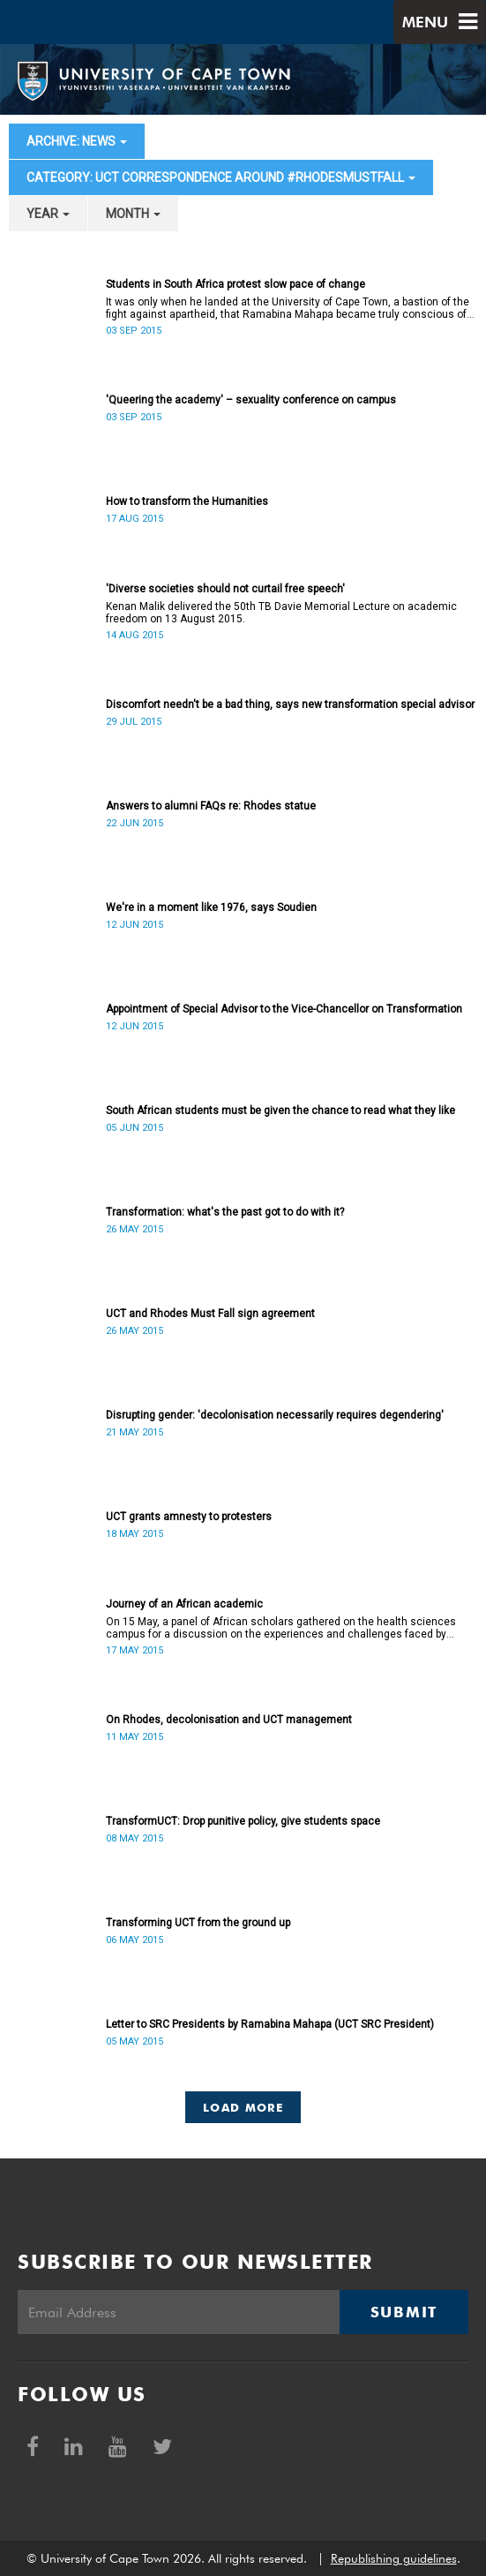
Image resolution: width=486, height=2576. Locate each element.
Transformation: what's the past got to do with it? (225, 1212)
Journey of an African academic (184, 1604)
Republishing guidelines (394, 2558)
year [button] (48, 214)
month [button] (133, 214)
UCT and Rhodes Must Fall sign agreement (210, 1313)
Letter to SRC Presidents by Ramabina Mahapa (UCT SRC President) (270, 2024)
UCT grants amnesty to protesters (189, 1516)
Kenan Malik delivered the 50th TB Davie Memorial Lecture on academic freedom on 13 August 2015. (281, 612)
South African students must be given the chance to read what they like (280, 1110)
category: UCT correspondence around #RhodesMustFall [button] (220, 177)
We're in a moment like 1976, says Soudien (211, 907)
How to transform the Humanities (187, 501)
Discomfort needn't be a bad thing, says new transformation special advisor (290, 704)
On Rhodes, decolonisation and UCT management (229, 1720)
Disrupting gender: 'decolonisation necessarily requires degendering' (275, 1415)
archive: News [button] (76, 141)
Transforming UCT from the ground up (198, 1923)
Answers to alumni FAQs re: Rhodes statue (211, 806)
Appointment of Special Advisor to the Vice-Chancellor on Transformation (284, 1009)
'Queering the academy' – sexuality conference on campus (251, 400)
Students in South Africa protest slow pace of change (235, 284)
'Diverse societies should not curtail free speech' (225, 589)
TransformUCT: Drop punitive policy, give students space (243, 1821)
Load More (243, 2107)
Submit (403, 2312)
